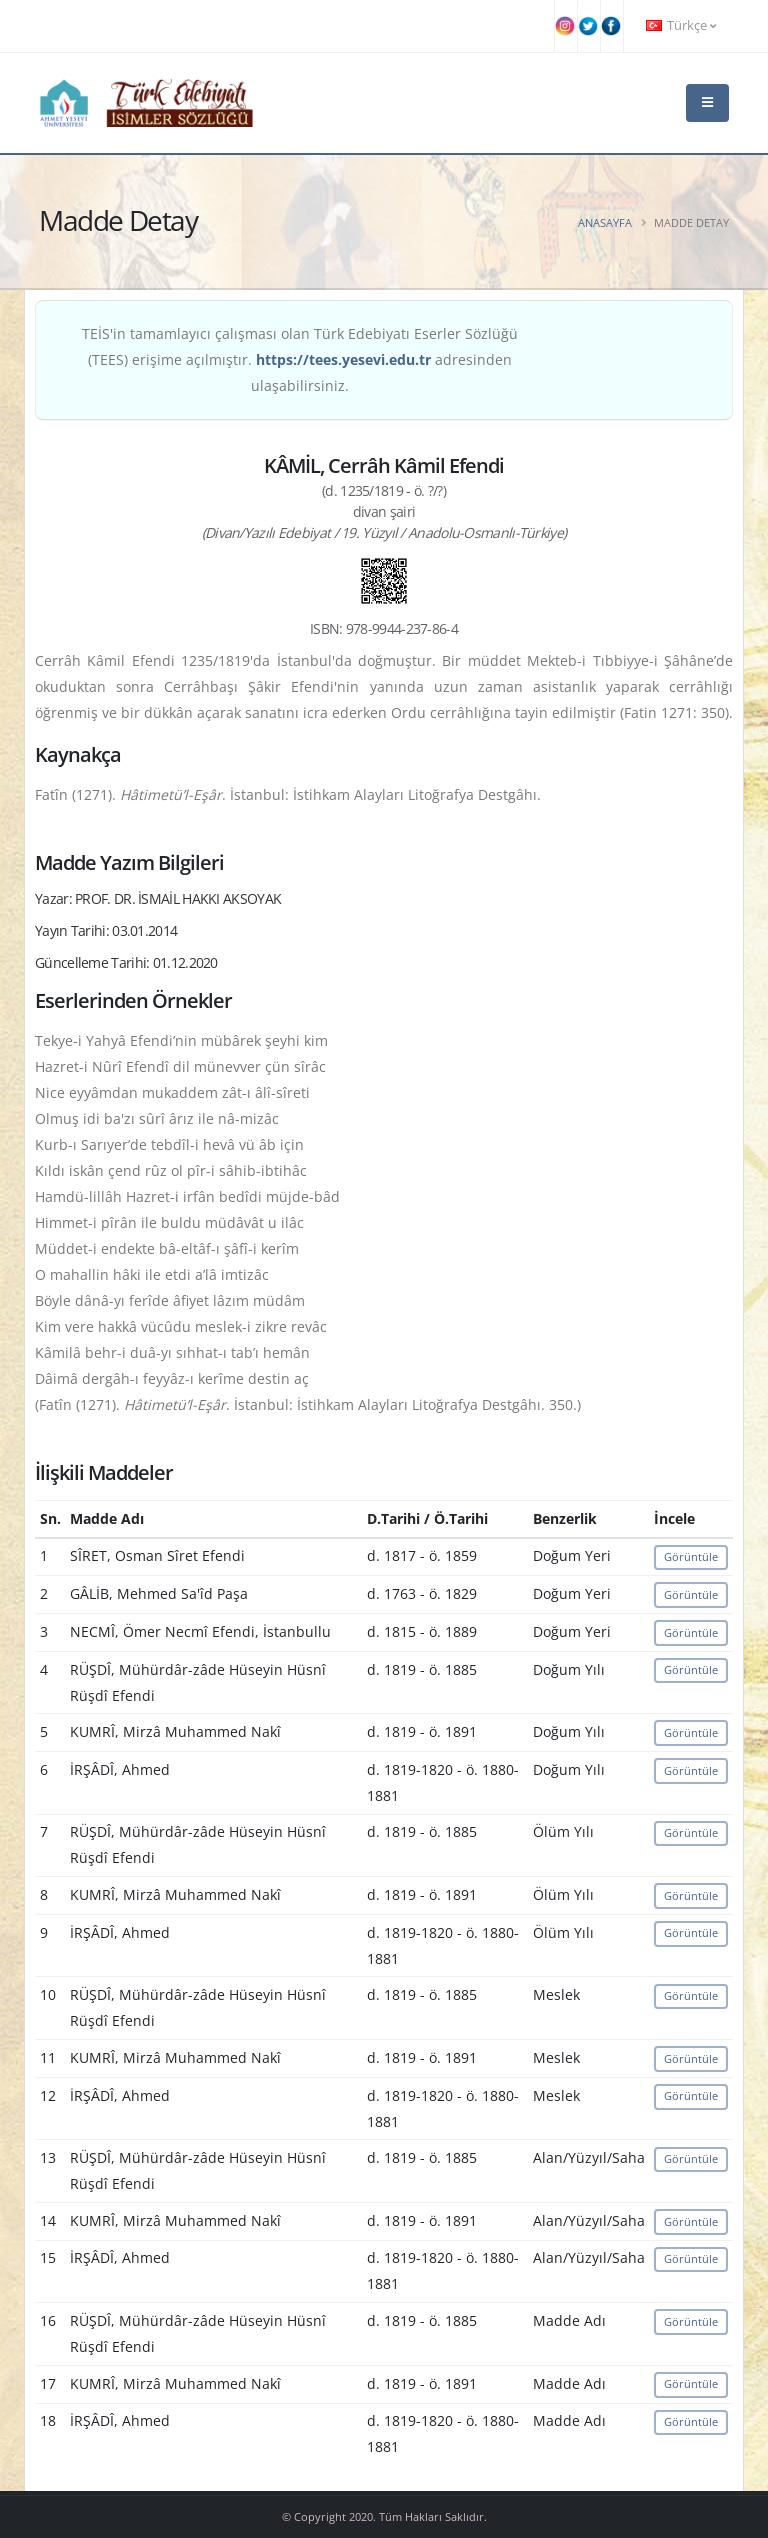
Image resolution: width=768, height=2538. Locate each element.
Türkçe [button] (681, 25)
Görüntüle (691, 1556)
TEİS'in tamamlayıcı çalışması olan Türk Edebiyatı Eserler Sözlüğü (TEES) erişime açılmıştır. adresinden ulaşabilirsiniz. (300, 359)
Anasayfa (605, 222)
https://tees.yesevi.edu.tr (343, 359)
